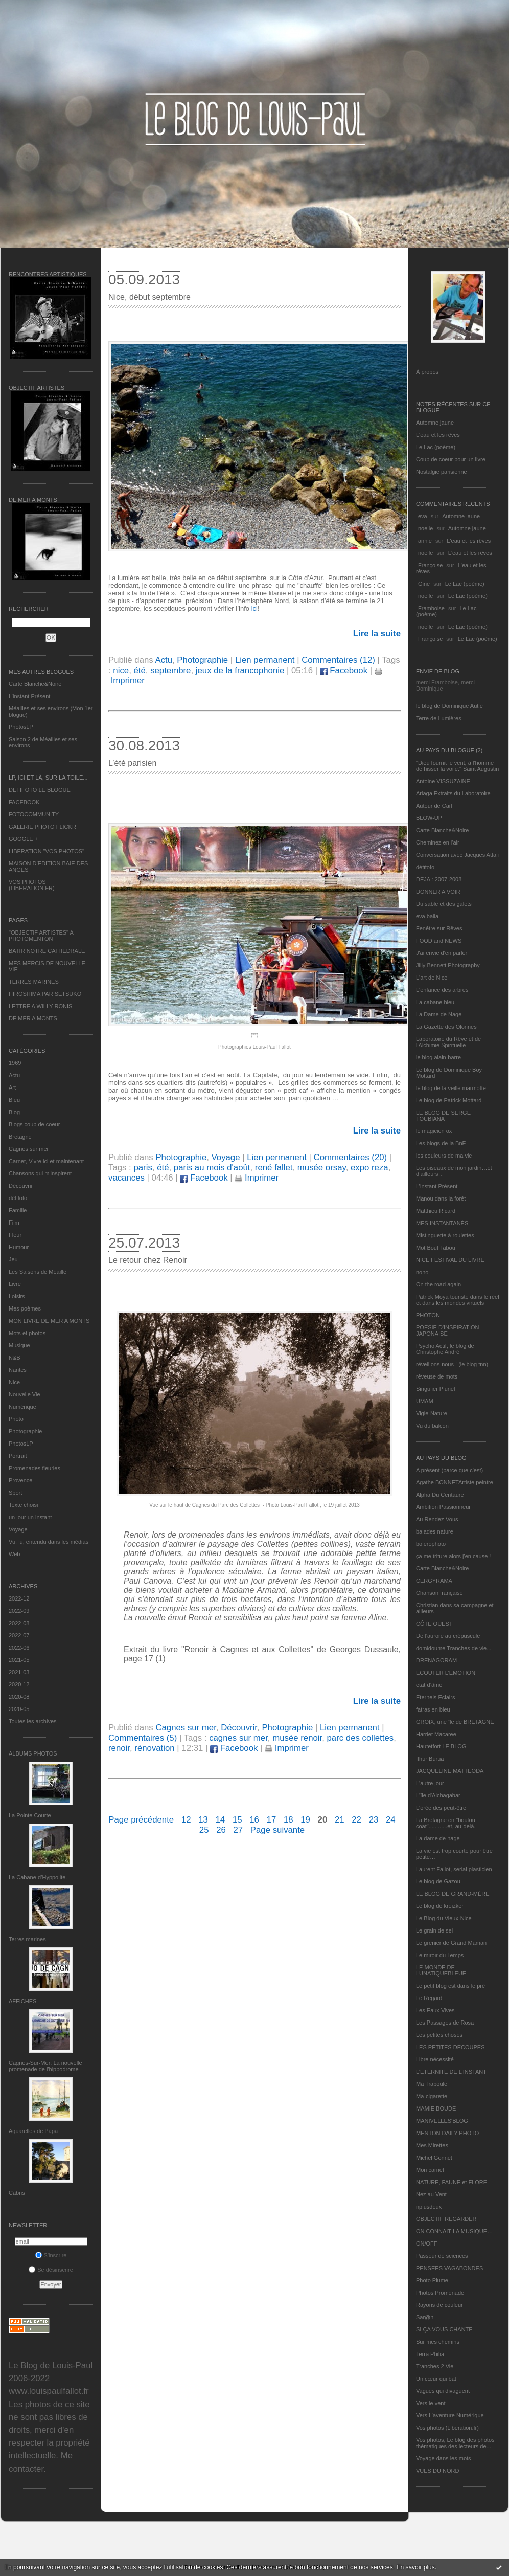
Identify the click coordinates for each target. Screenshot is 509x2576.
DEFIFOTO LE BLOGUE (40, 790)
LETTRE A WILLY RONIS (40, 1006)
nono (422, 1272)
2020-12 (19, 1684)
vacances (126, 1178)
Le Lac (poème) (435, 447)
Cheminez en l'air (437, 842)
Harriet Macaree (436, 1734)
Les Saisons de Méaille (37, 1272)
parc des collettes (360, 1738)
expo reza (369, 1167)
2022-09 (19, 1611)
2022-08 (19, 1623)
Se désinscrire (51, 2270)
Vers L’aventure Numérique (450, 2415)
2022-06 (19, 1648)
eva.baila (427, 916)
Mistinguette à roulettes (445, 1235)
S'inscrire (51, 2255)
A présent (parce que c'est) (449, 1470)
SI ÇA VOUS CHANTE (444, 2329)
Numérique (22, 1407)
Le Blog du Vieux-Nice (444, 1918)
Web (14, 1554)
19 (305, 1820)
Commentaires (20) (350, 1157)
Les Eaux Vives (435, 2010)
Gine (424, 584)
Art (12, 1087)
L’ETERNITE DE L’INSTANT (451, 2072)
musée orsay (321, 1167)
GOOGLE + (23, 839)
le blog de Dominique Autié (449, 706)
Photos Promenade (440, 2293)
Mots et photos (27, 1333)
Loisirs (17, 1296)
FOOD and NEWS (438, 941)
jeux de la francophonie (240, 670)
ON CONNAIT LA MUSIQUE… (454, 2231)
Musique (19, 1345)
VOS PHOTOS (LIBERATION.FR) (32, 885)
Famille (18, 1210)
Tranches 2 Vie (434, 2366)
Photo (16, 1419)
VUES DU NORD (437, 2471)
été (139, 670)
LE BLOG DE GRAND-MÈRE (453, 1894)
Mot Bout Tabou (435, 1248)
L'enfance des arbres (442, 990)
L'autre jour (430, 1783)
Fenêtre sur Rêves (439, 928)
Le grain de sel (434, 1930)
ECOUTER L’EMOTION (445, 1673)
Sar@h (424, 2317)
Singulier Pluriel (435, 1389)
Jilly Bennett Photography (448, 965)
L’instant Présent (29, 696)
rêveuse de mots (436, 1376)
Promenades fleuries (34, 1468)
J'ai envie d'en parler (441, 953)
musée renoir (297, 1738)
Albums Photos (33, 1753)
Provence (20, 1480)
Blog (14, 1112)
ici (253, 608)
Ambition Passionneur (443, 1507)
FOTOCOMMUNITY (34, 814)
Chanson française (439, 1593)
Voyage (18, 1529)
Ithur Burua (430, 1759)
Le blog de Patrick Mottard (448, 1100)
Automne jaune (435, 422)
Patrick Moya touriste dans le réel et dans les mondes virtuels (457, 1300)
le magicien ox (434, 1131)
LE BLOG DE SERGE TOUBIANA (443, 1115)
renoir (119, 1748)
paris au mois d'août (212, 1167)
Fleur (15, 1235)
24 (391, 1820)
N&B (14, 1357)
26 (221, 1830)
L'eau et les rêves (438, 435)
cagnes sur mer (238, 1738)
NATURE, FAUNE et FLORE (451, 2182)
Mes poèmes (25, 1308)
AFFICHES (22, 2001)
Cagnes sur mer (29, 1149)
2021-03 (19, 1672)
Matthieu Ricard (435, 1211)
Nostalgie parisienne (441, 472)
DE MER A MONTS (33, 1018)
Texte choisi (23, 1505)
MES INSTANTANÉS (442, 1223)
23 (374, 1820)
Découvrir (21, 1186)
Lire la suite (377, 633)
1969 (15, 1063)
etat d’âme (429, 1685)
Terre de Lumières (438, 718)
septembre (170, 670)
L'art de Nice (431, 977)
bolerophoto (431, 1544)
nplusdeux (429, 2207)
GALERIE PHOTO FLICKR (42, 827)
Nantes (18, 1370)
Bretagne (20, 1137)
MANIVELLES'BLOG (442, 2121)
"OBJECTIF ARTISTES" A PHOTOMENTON (41, 935)
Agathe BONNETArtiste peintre (454, 1482)
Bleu (14, 1100)
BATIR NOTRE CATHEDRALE (47, 951)
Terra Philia (430, 2354)
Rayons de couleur (439, 2305)
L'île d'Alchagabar (438, 1795)
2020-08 (19, 1697)
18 (288, 1820)
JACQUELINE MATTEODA (449, 1771)
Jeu (13, 1259)
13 (203, 1820)
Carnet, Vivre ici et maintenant (46, 1161)
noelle (425, 528)
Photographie (25, 1431)
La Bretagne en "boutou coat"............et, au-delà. (445, 1823)
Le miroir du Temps (440, 1955)
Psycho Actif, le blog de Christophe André (445, 1349)
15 (237, 1820)
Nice (14, 1382)
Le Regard (429, 1998)
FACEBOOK (24, 802)
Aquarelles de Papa (33, 2131)
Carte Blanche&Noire (35, 684)
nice (121, 670)
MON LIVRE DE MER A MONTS (49, 1321)
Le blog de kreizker (440, 1906)
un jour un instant (30, 1517)
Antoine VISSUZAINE (443, 781)
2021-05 (19, 1660)
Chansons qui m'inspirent (40, 1173)
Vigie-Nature (431, 1413)
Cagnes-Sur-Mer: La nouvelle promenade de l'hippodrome (45, 2066)
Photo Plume (432, 2280)
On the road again (438, 1284)
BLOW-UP (429, 818)
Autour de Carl (434, 806)
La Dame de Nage (438, 1014)
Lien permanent (265, 660)
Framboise (431, 608)
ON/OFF (426, 2243)
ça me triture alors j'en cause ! (453, 1556)
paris (142, 1167)
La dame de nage (438, 1838)
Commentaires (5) (142, 1738)
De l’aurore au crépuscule (448, 1636)
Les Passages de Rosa (445, 2022)
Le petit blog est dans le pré (450, 1986)
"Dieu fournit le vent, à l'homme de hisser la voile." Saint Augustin (457, 766)
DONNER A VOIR (438, 892)
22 (356, 1820)
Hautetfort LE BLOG (441, 1746)
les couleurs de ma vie (444, 1155)
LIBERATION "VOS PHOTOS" (46, 851)
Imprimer (257, 1178)
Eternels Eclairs (435, 1697)
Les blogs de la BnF (441, 1143)
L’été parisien (132, 763)
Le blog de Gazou (438, 1881)
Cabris (17, 2193)
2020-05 (19, 1709)
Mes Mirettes (432, 2145)
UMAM (424, 1401)
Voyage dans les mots (443, 2458)
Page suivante (277, 1830)
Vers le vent (430, 2403)
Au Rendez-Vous (437, 1519)
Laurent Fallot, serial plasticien (454, 1869)
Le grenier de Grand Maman (451, 1943)
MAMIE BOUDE (436, 2108)
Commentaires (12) (338, 660)
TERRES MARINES (34, 982)
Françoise (430, 565)
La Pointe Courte (30, 1815)
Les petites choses (439, 2035)
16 (254, 1820)
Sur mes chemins (437, 2342)
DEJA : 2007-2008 (438, 879)
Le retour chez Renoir (147, 1260)
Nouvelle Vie (24, 1394)
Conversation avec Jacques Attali (457, 855)
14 (220, 1820)
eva (422, 516)
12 (186, 1820)
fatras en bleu (433, 1709)
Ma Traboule (431, 2084)
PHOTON (428, 1315)
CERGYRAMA (434, 1581)
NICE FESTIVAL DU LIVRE (450, 1260)
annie (425, 541)
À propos (427, 372)
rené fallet (274, 1167)
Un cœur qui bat (436, 2378)
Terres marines (27, 1939)
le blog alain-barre (438, 1057)
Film (14, 1222)
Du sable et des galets (444, 904)
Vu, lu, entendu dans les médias (48, 1542)
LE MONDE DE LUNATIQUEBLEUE (441, 1970)
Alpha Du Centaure (440, 1495)
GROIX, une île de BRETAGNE (455, 1722)
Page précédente (141, 1820)
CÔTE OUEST (434, 1623)
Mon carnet (430, 2170)
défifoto (18, 1198)
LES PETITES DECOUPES (450, 2047)
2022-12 (19, 1598)
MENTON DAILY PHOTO (447, 2133)
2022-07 (19, 1635)
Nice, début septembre (149, 297)
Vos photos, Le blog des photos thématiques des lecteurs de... (455, 2443)
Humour (19, 1247)
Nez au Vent (431, 2194)
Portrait (18, 1456)
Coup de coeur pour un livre (450, 459)
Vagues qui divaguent (443, 2391)
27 (238, 1830)
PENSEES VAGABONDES (449, 2268)
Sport (15, 1493)
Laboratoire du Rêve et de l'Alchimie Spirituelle (448, 1042)
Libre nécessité (435, 2059)
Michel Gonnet (434, 2158)
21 (339, 1820)
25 (204, 1830)
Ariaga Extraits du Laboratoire (453, 793)
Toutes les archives (33, 1721)
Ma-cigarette (431, 2096)
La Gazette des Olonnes (446, 1027)
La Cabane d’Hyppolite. (38, 1877)
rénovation (154, 1748)
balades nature (434, 1531)
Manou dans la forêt (441, 1198)
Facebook (343, 670)
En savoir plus (415, 2567)
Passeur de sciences (442, 2256)
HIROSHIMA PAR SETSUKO (45, 994)
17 (271, 1820)
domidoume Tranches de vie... (453, 1648)
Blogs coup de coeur (34, 1124)
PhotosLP (21, 727)
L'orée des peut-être (441, 1808)
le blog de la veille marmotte (451, 1088)
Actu (14, 1075)
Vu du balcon (432, 1426)
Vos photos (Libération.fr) (447, 2428)
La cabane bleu (435, 1002)
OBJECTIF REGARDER (446, 2219)
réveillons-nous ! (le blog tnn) (452, 1364)
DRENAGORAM (436, 1660)
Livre (15, 1284)
